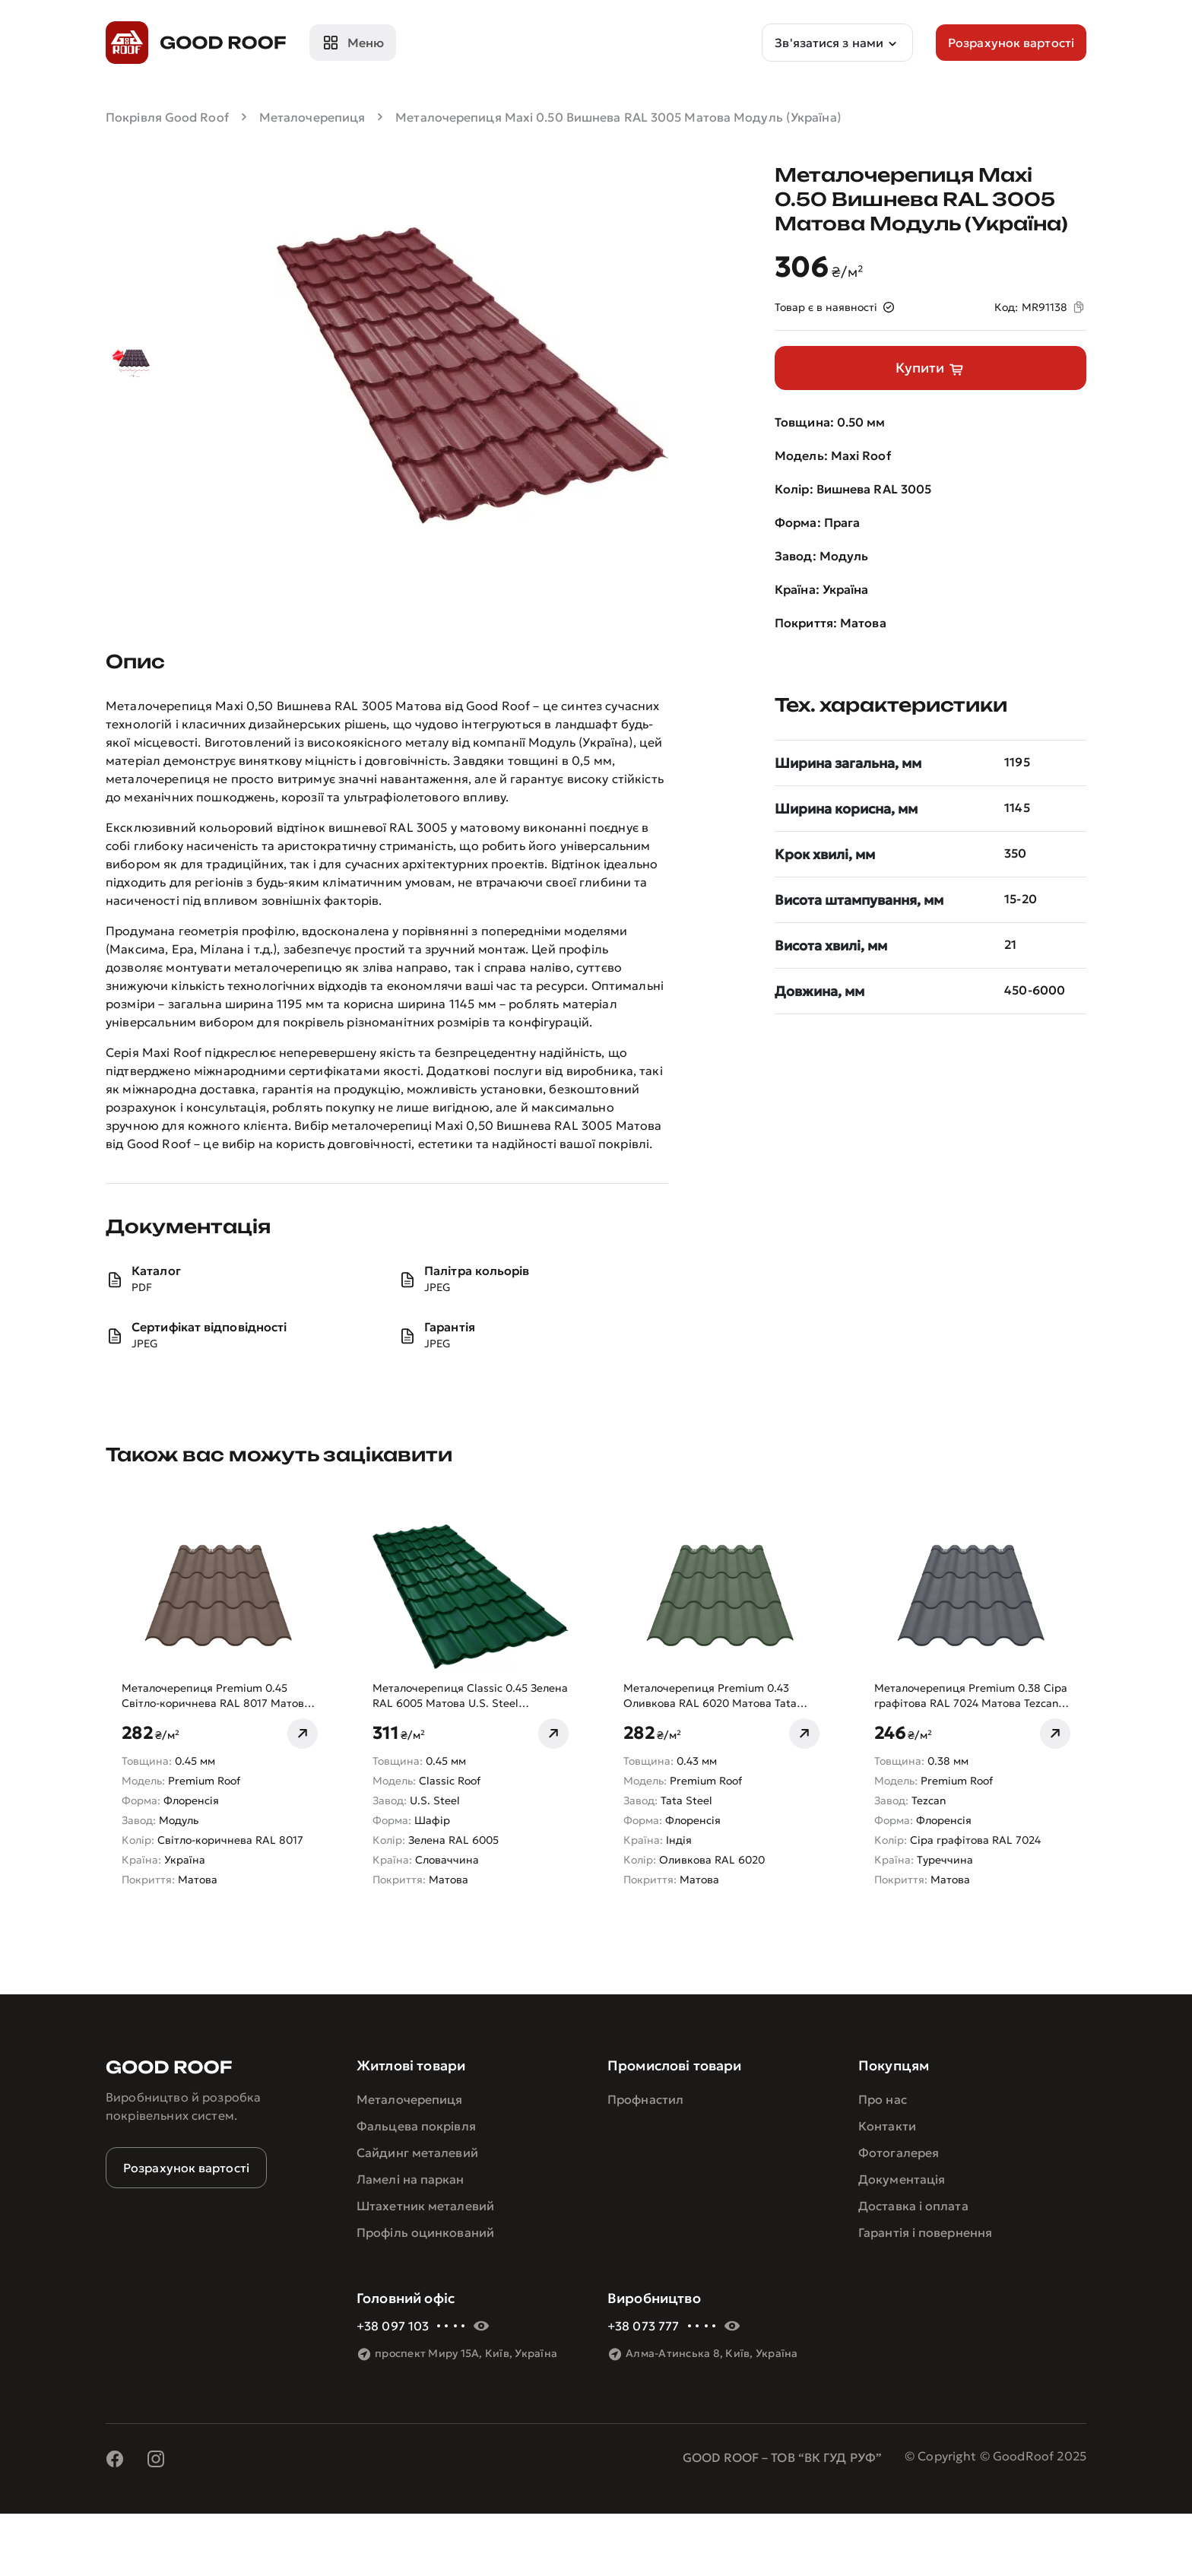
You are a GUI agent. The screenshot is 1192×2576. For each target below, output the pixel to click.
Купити (930, 369)
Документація (901, 2179)
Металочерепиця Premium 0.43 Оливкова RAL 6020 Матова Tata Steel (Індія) (710, 1696)
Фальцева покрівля (416, 2125)
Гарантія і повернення (925, 2232)
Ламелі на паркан (410, 2179)
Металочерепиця (312, 117)
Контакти (887, 2125)
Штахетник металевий (425, 2205)
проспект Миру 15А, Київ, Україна (466, 2353)
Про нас (882, 2099)
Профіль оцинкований (425, 2232)
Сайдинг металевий (417, 2152)
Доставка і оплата (913, 2205)
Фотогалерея (898, 2152)
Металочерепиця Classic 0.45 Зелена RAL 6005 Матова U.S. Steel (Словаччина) (470, 1696)
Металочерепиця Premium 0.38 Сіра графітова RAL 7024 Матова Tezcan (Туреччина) (970, 1696)
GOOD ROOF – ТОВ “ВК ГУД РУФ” (782, 2457)
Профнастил (645, 2099)
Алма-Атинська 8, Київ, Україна (712, 2353)
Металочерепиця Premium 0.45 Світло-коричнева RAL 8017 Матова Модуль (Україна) (216, 1696)
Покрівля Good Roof (167, 117)
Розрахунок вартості (186, 2167)
